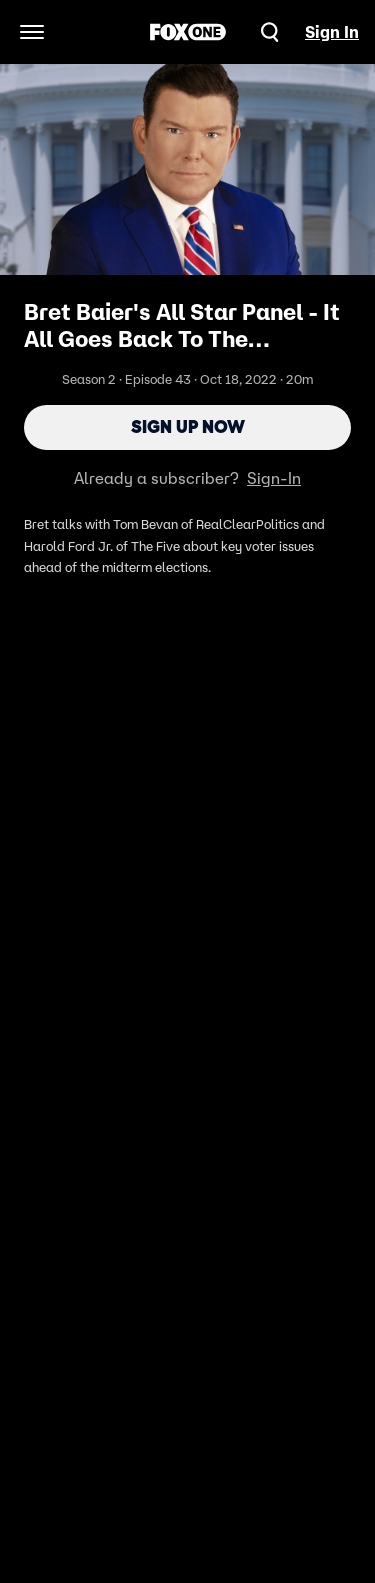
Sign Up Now (188, 427)
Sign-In (274, 478)
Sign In (332, 32)
